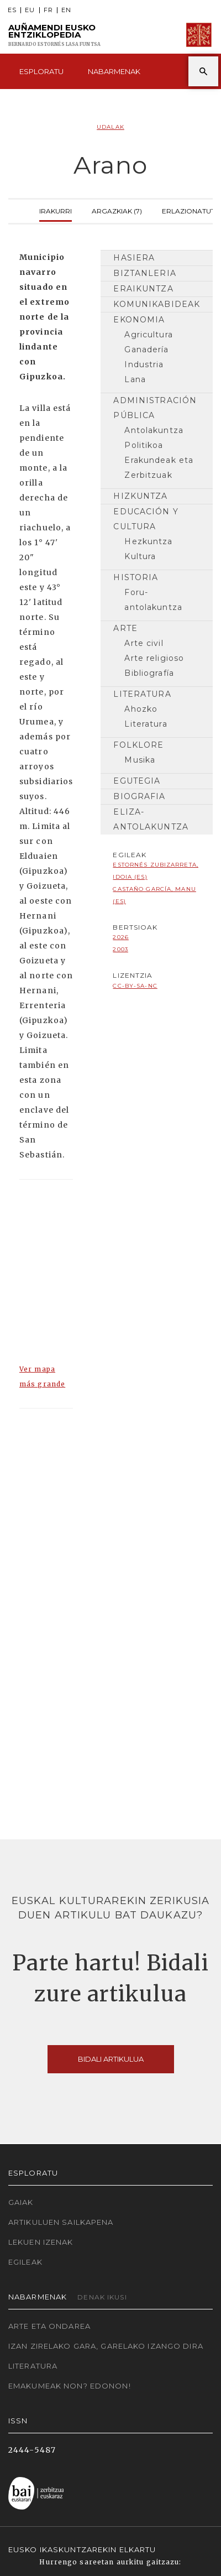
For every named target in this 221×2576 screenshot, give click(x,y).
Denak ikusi (102, 2297)
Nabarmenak (114, 71)
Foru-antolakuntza (153, 599)
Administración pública (155, 407)
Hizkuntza (140, 496)
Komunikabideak (156, 304)
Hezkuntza (148, 541)
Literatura (142, 694)
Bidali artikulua (111, 2058)
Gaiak (21, 2202)
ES (12, 10)
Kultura (140, 556)
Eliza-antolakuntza (150, 819)
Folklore (138, 745)
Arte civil (143, 643)
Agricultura (148, 335)
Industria (144, 364)
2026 (120, 937)
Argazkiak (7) (117, 210)
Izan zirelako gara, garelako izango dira (105, 2346)
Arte (125, 628)
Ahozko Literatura (145, 716)
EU (30, 10)
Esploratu (41, 71)
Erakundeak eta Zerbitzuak (158, 467)
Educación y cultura (145, 519)
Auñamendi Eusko (54, 35)
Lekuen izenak (40, 2242)
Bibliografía (148, 673)
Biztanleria (144, 273)
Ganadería (146, 349)
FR (48, 10)
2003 (120, 949)
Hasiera (134, 258)
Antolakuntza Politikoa (153, 437)
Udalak (110, 127)
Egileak (25, 2261)
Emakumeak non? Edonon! (69, 2385)
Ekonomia (139, 320)
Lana (134, 379)
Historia (135, 577)
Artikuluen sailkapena (61, 2222)
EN (66, 10)
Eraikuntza (143, 289)
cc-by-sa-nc (135, 985)
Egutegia (136, 781)
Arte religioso (154, 658)
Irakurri (55, 210)
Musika (139, 760)
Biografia (139, 796)
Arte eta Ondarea (49, 2326)
